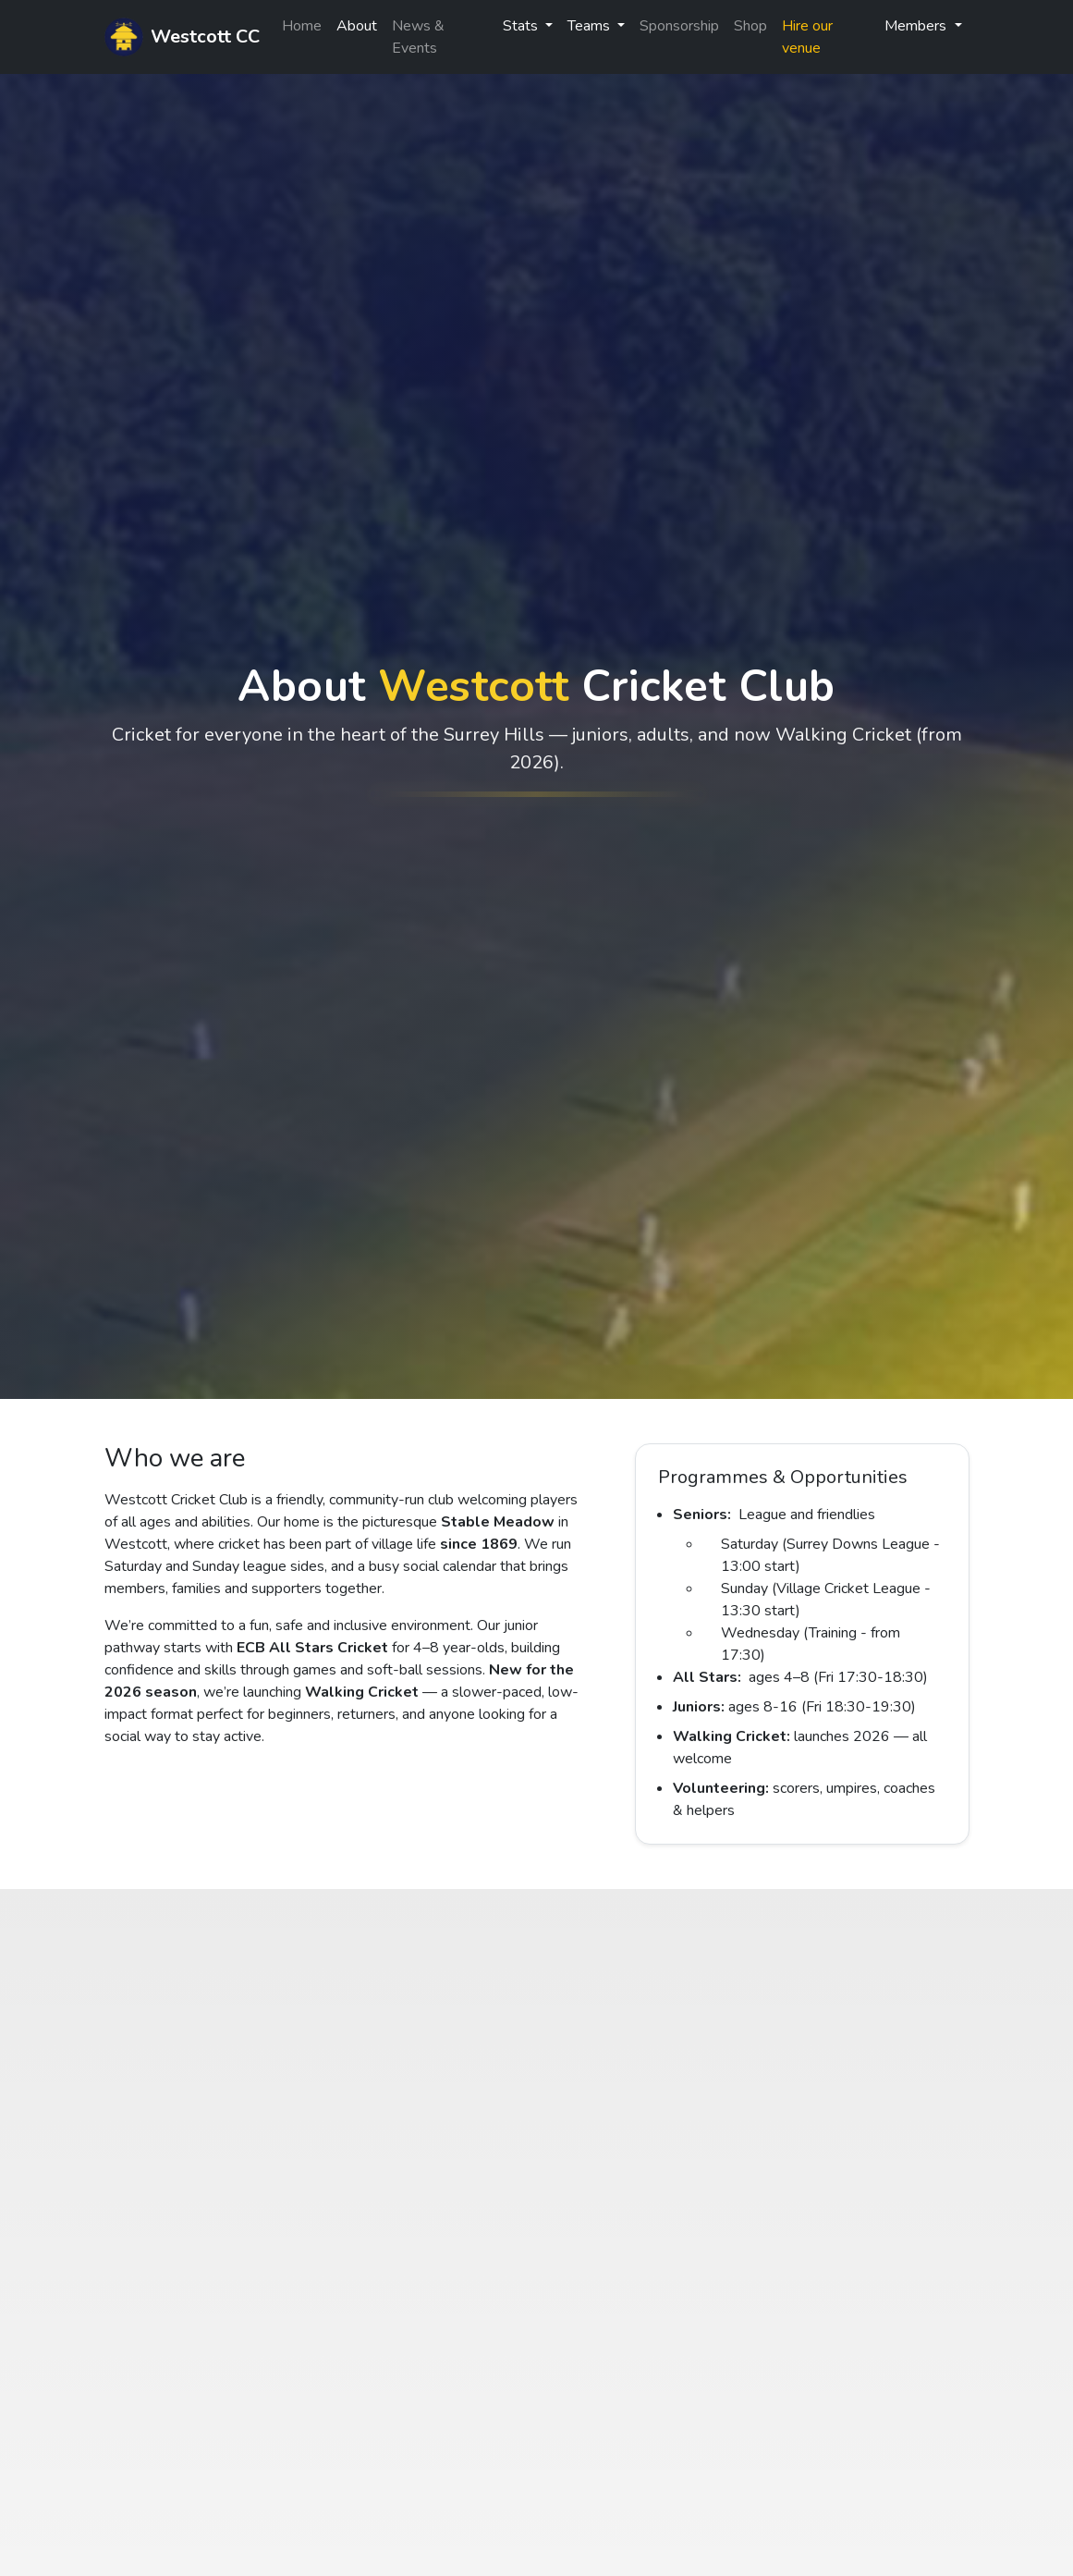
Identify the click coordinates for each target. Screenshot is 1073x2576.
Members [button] (917, 26)
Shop (750, 26)
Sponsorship (679, 26)
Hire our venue (807, 37)
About (356, 26)
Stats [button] (522, 26)
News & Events (418, 37)
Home (302, 26)
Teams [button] (590, 26)
